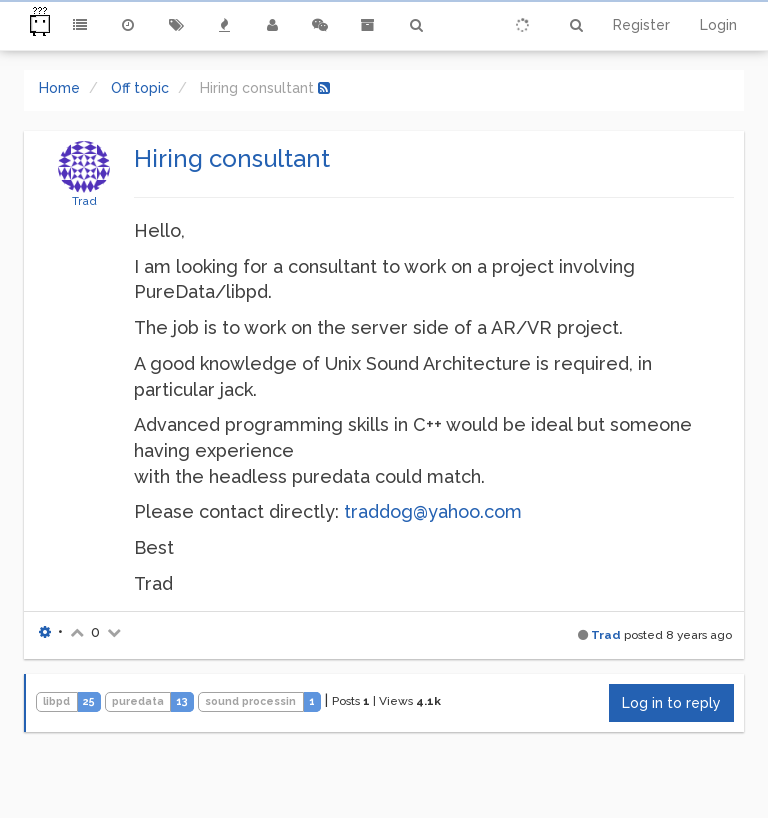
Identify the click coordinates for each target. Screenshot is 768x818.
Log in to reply (671, 703)
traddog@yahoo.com (433, 511)
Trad (84, 201)
